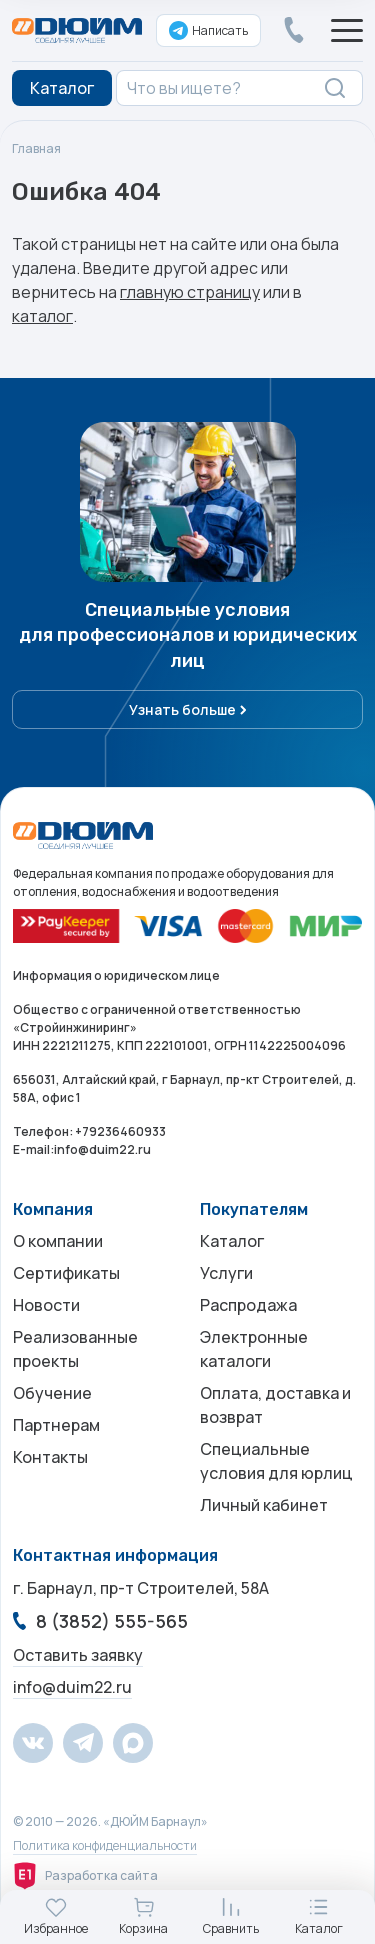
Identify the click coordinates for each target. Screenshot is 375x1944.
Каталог (232, 1241)
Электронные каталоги (254, 1349)
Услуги (226, 1273)
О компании (58, 1241)
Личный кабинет (264, 1505)
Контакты (50, 1457)
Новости (46, 1305)
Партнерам (56, 1425)
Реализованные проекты (75, 1349)
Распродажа (248, 1305)
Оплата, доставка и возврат (275, 1405)
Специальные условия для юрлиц (276, 1461)
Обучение (52, 1393)
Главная (36, 148)
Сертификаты (66, 1273)
